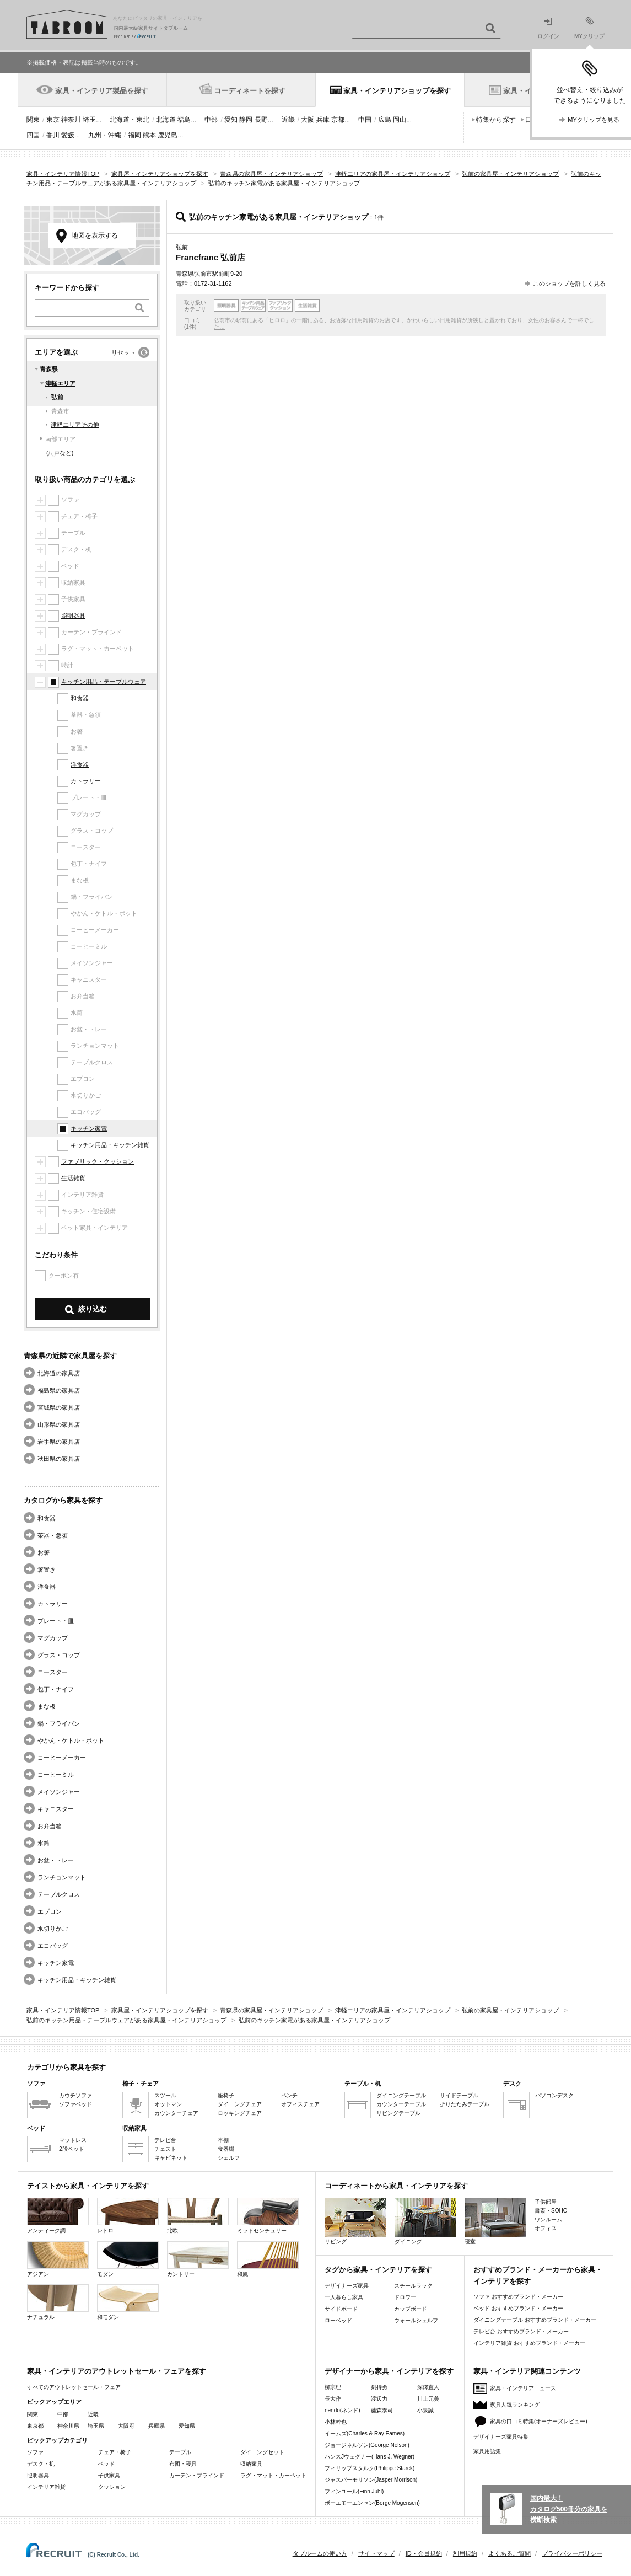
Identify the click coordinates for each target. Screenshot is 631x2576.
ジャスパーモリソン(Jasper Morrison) (371, 2480)
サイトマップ (376, 2553)
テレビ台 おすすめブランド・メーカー (521, 2331)
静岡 (245, 120)
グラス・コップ (58, 1655)
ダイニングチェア (240, 2104)
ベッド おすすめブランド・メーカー (518, 2308)
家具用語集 (487, 2451)
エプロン (49, 1911)
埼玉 (89, 120)
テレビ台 (165, 2140)
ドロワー (405, 2297)
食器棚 (226, 2149)
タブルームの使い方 (320, 2553)
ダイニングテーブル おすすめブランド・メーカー (534, 2320)
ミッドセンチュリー (268, 2216)
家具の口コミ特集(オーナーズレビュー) (538, 2421)
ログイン (548, 28)
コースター (52, 1672)
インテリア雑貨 (46, 2487)
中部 (211, 120)
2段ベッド (71, 2149)
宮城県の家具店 (58, 1407)
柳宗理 (333, 2387)
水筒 (43, 1843)
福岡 (134, 135)
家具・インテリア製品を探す (101, 91)
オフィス (546, 2228)
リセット (123, 352)
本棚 (223, 2140)
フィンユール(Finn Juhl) (354, 2491)
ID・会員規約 (424, 2553)
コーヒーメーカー (61, 1757)
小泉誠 (425, 2410)
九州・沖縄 (104, 135)
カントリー (198, 2259)
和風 (268, 2259)
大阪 (307, 120)
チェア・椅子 (114, 2452)
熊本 (149, 135)
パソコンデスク (554, 2095)
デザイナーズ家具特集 (500, 2437)
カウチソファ (75, 2095)
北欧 (198, 2216)
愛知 (231, 120)
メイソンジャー (58, 1791)
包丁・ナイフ (55, 1689)
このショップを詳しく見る (569, 283)
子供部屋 (546, 2202)
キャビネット (170, 2158)
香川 (53, 135)
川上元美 (428, 2399)
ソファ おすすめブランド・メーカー (518, 2297)
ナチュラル (58, 2302)
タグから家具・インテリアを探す (378, 2270)
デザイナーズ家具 (347, 2286)
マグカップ (52, 1638)
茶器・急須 (52, 1535)
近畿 (288, 120)
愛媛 (67, 135)
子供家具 (109, 2475)
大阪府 (126, 2426)
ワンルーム (548, 2219)
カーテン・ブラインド (196, 2475)
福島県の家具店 (58, 1390)
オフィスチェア (300, 2104)
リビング (355, 2221)
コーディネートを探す (249, 91)
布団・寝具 (183, 2464)
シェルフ (229, 2158)
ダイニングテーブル (401, 2095)
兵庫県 (156, 2426)
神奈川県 (68, 2426)
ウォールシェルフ (416, 2320)
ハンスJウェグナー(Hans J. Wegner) (369, 2457)
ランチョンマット (61, 1877)
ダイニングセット (262, 2452)
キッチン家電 (89, 1128)
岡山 (399, 120)
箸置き (46, 1569)
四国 (33, 135)
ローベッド (338, 2320)
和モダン (128, 2302)
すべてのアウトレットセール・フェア (74, 2387)
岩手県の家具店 (58, 1441)
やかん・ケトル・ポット (70, 1740)
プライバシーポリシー (572, 2553)
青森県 (49, 369)
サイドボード (341, 2309)
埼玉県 (96, 2426)
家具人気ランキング (515, 2405)
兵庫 (323, 120)
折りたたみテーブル (464, 2104)
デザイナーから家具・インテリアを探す (389, 2371)
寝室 (495, 2221)
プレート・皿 (55, 1621)
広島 (384, 120)
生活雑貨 (73, 1178)
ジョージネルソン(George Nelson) (367, 2445)
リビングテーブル (398, 2113)
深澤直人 (428, 2387)
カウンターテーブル (401, 2104)
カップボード (410, 2309)
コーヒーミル (55, 1774)
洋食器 (80, 764)
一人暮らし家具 (344, 2297)
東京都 (35, 2426)
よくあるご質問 (509, 2553)
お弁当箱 (49, 1826)
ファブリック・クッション (97, 1161)
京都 (337, 120)
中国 (364, 120)
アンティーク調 (58, 2216)
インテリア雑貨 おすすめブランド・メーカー (529, 2343)
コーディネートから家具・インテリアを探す (396, 2186)
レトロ (128, 2216)
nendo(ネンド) (342, 2410)
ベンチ (289, 2095)
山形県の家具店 (58, 1424)
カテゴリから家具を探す (66, 2067)
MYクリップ (589, 28)
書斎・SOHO (551, 2211)
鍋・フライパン (58, 1723)
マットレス (73, 2140)
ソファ (35, 2452)
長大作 (333, 2399)
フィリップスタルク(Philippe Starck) (369, 2468)
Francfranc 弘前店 (210, 257)
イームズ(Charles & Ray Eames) (365, 2433)
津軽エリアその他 (75, 424)
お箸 (43, 1552)
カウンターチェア (176, 2113)
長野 (261, 120)
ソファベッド (75, 2104)
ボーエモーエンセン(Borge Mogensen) (372, 2503)
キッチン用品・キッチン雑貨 (110, 1145)
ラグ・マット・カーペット (273, 2475)
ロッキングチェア (240, 2113)
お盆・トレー (55, 1860)
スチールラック (413, 2286)
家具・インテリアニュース (523, 2388)
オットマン (168, 2104)
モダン (128, 2259)
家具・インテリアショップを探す (397, 91)
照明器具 (73, 615)
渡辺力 (379, 2399)
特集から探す (496, 120)
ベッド (106, 2464)
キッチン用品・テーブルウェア (103, 681)
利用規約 (465, 2553)
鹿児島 (167, 135)
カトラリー (86, 781)
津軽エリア (60, 383)
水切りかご (52, 1928)
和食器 (80, 698)
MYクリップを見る (593, 119)
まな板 (46, 1706)
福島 (184, 120)
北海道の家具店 (58, 1373)
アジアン (58, 2259)
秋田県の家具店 (58, 1458)
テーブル (180, 2452)
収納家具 (251, 2464)
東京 (53, 120)
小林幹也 (336, 2422)
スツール (165, 2095)
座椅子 (226, 2095)
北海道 (166, 120)
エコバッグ (52, 1945)
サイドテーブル (459, 2095)
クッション (112, 2487)
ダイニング (425, 2221)
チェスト (165, 2149)
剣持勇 (379, 2387)
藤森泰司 (382, 2410)
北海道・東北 (129, 120)
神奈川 (71, 120)
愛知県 (187, 2426)
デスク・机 (41, 2464)
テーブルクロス (58, 1894)
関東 (33, 120)
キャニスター (55, 1809)
